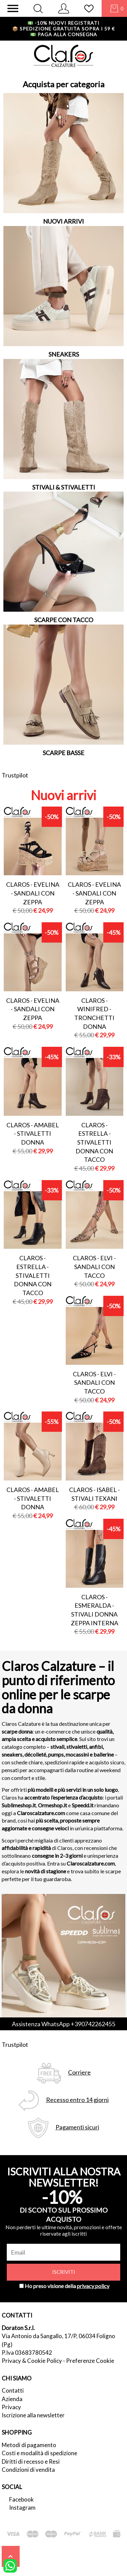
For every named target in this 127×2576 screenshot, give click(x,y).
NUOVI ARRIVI (63, 221)
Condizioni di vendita (28, 2469)
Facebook (21, 2499)
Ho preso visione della (67, 2286)
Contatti (13, 2390)
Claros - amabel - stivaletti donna (32, 1133)
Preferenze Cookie (90, 2360)
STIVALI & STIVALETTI (63, 487)
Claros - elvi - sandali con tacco (94, 1266)
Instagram (22, 2507)
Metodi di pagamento (29, 2444)
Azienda (12, 2398)
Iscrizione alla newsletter (33, 2415)
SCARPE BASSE (63, 752)
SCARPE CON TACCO (63, 620)
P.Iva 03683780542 (27, 2352)
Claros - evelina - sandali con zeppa (32, 893)
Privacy (11, 2407)
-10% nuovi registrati (63, 23)
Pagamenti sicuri (77, 2127)
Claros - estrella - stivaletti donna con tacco (94, 1142)
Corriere (79, 2072)
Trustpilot (15, 775)
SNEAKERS (63, 354)
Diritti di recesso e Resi (31, 2461)
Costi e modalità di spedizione (39, 2453)
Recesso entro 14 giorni (77, 2099)
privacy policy (93, 2286)
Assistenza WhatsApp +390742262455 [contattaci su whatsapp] (63, 2024)
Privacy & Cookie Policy (32, 2360)
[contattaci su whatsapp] (10, 2565)
